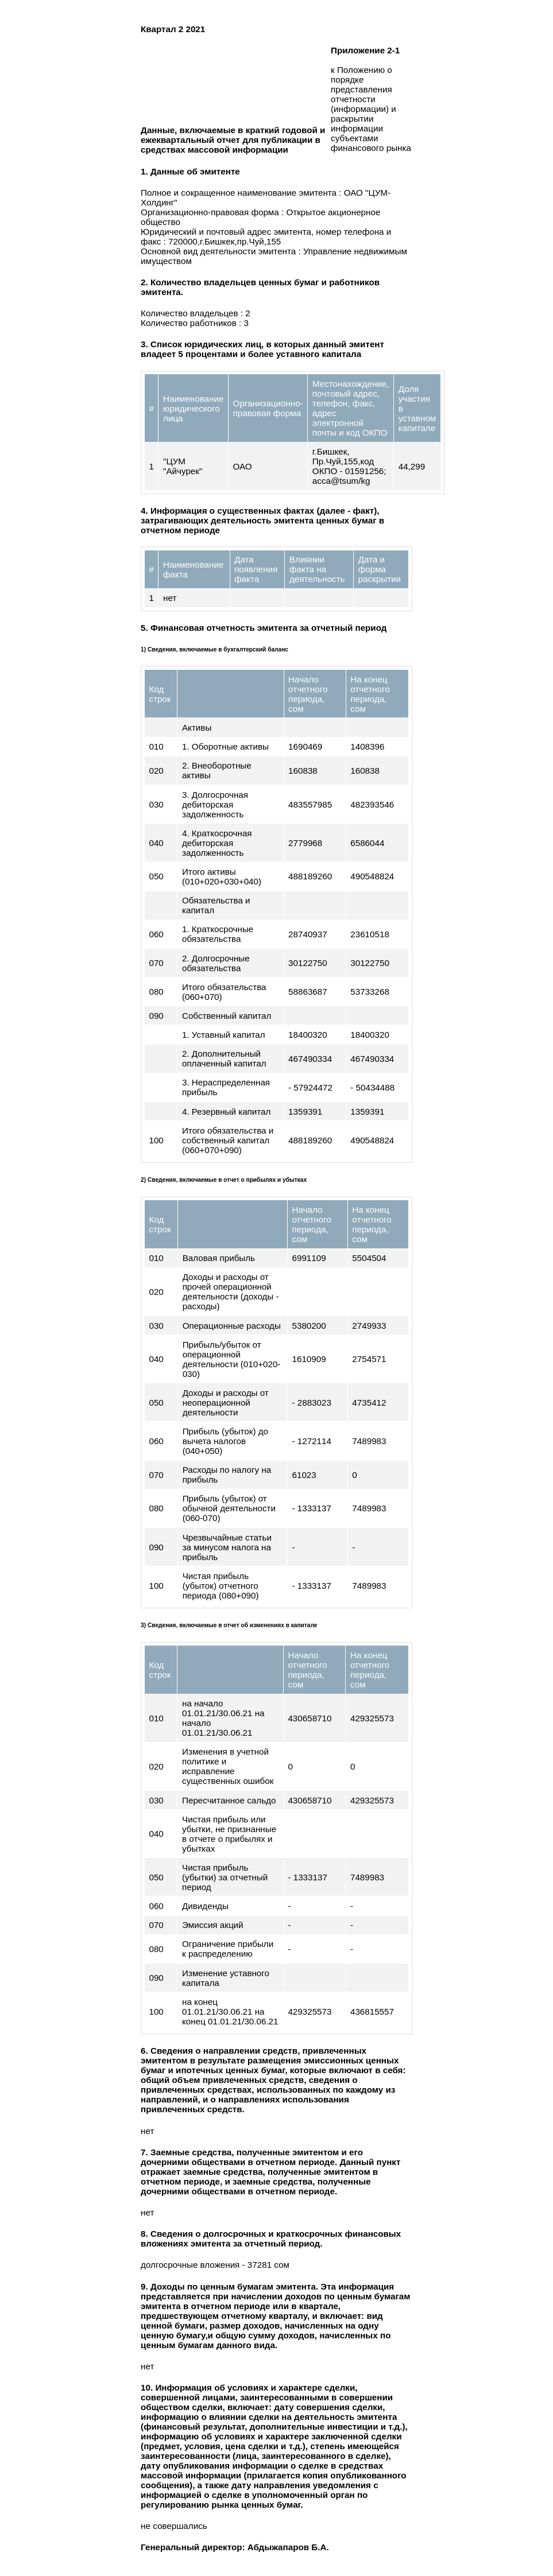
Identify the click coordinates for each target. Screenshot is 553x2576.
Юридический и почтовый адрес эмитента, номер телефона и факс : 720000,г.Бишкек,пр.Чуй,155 (266, 236)
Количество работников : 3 (195, 323)
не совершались (174, 2526)
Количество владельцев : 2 (195, 313)
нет (147, 2131)
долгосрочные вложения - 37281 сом (215, 2264)
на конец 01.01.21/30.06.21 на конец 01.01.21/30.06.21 (230, 2011)
